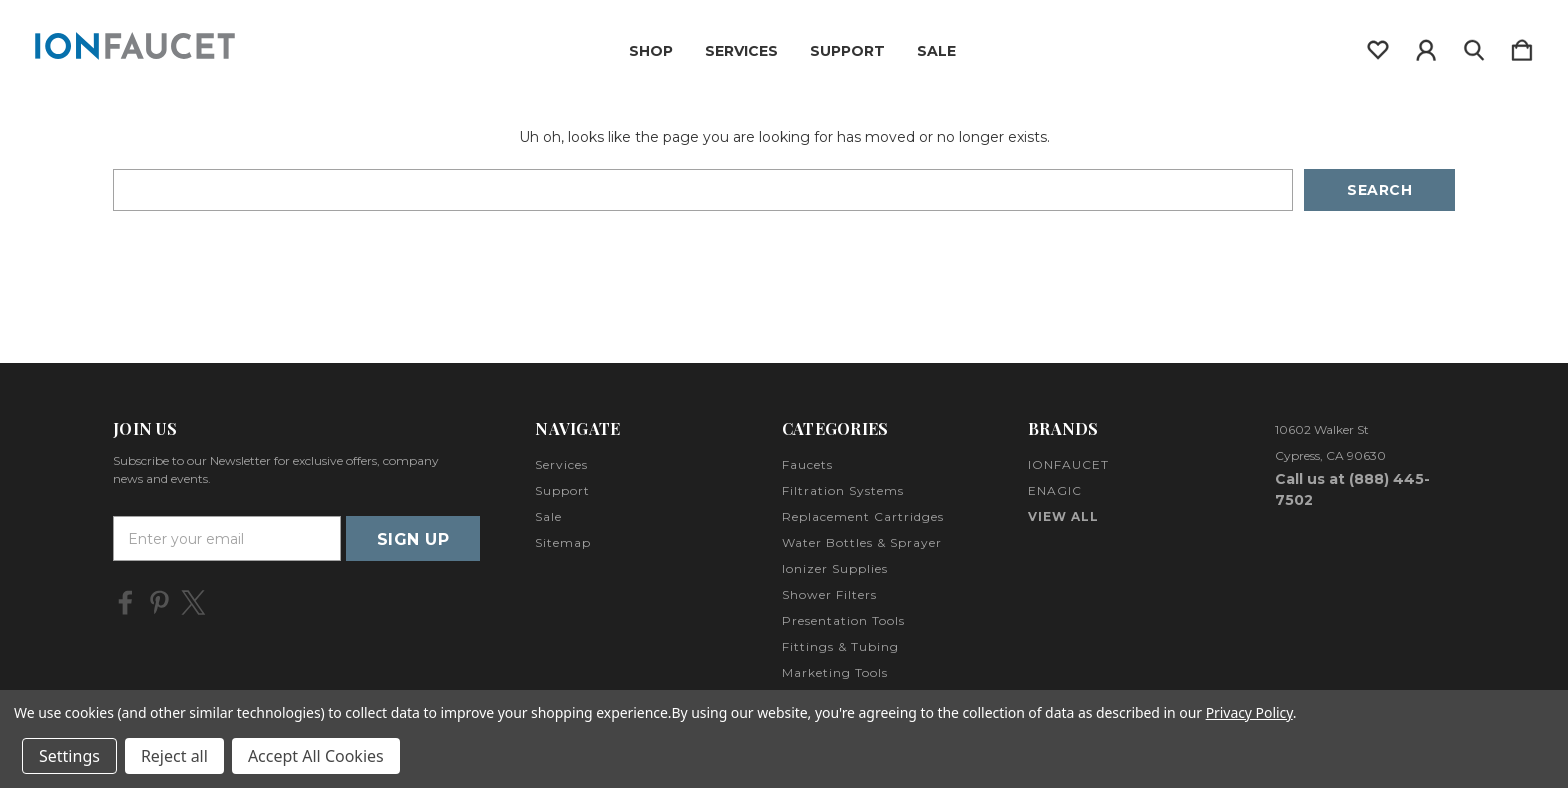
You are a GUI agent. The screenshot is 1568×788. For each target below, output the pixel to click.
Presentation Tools (843, 620)
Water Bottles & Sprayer (862, 542)
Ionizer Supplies (835, 568)
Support (847, 51)
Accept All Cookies (316, 756)
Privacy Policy (1249, 712)
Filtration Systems (843, 490)
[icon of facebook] (125, 602)
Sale (936, 51)
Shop (651, 51)
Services (741, 51)
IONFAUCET (1068, 464)
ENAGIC (1055, 490)
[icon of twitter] (193, 602)
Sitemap (563, 542)
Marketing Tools (835, 672)
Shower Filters (829, 594)
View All (1063, 516)
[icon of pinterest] (159, 602)
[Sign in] (1426, 46)
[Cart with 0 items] (1522, 46)
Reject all (174, 756)
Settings (69, 756)
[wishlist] (1378, 46)
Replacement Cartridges (863, 516)
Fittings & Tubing (840, 646)
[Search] (1474, 46)
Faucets (807, 464)
